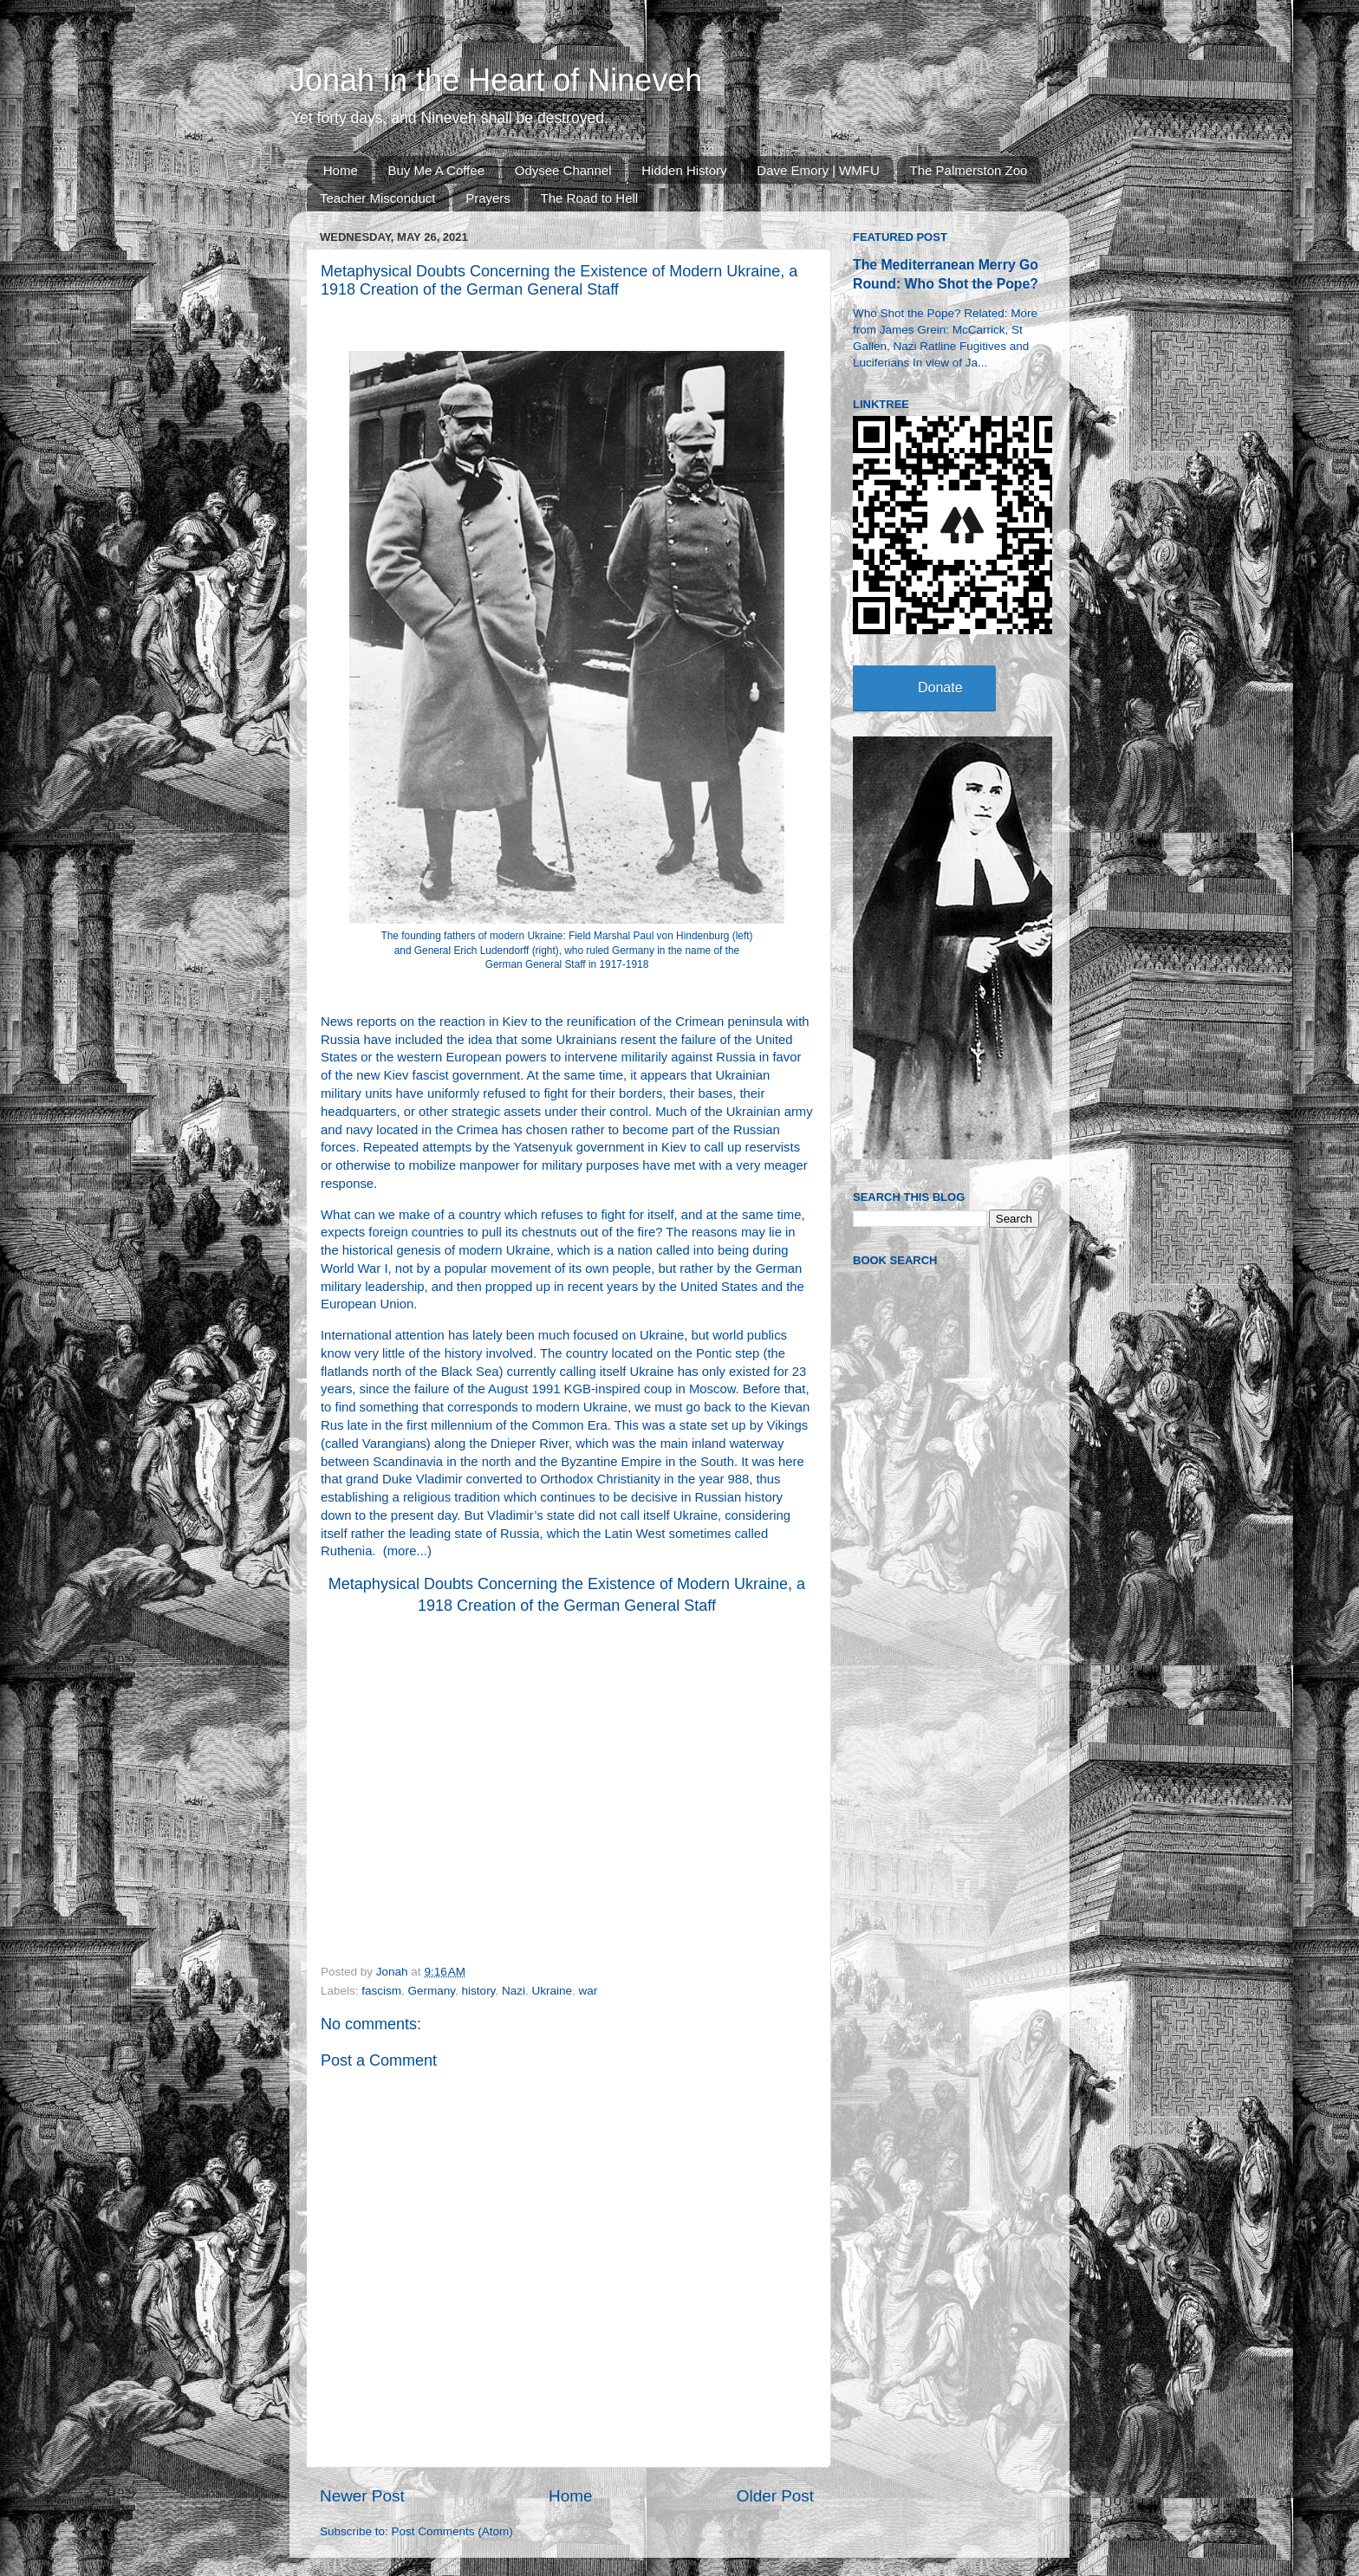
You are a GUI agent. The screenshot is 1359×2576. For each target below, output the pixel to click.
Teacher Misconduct (377, 198)
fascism (381, 1990)
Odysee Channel (563, 170)
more (402, 1551)
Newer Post (362, 2496)
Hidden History (683, 170)
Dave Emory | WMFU (818, 170)
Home (340, 170)
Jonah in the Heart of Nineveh (495, 80)
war (587, 1990)
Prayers (487, 198)
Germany (432, 1990)
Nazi (513, 1990)
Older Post (775, 2496)
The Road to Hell (590, 198)
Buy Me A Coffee (436, 170)
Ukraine (551, 1990)
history (479, 1990)
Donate (940, 687)
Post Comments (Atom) (452, 2531)
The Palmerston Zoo (969, 170)
